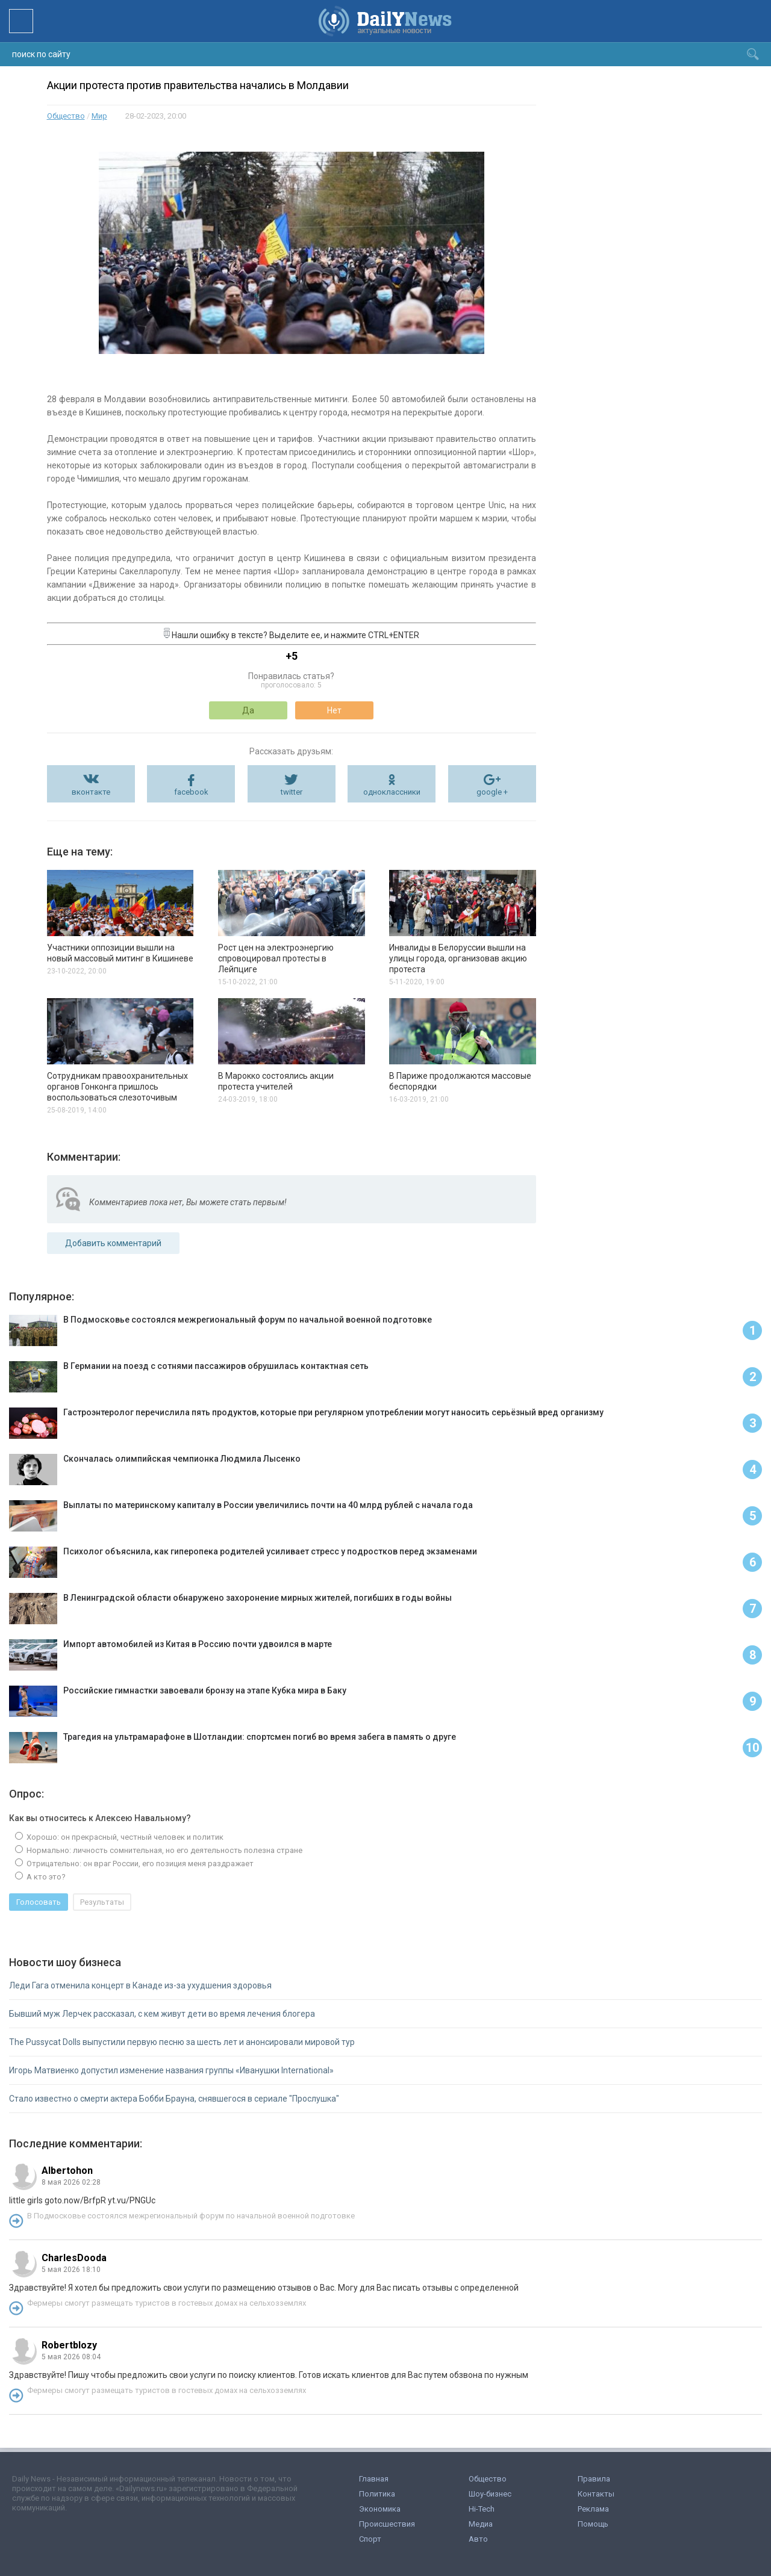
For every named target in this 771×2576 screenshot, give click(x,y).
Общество (66, 115)
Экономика (380, 2508)
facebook (191, 791)
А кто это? (45, 1876)
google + (492, 791)
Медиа (481, 2523)
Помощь (593, 2523)
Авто (478, 2538)
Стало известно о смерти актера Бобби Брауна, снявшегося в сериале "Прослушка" (174, 2098)
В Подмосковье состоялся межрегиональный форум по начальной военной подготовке (191, 2215)
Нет (334, 710)
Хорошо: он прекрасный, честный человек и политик (124, 1837)
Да (248, 710)
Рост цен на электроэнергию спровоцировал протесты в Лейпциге (276, 958)
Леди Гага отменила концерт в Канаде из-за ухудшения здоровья (140, 1985)
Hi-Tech (482, 2508)
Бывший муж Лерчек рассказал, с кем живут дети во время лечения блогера (162, 2014)
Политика (377, 2493)
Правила (594, 2478)
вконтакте (91, 791)
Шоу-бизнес (490, 2493)
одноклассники (391, 791)
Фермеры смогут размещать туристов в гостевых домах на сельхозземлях (166, 2303)
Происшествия (387, 2523)
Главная (374, 2478)
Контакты (596, 2493)
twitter (291, 791)
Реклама (593, 2508)
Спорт (370, 2538)
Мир (99, 115)
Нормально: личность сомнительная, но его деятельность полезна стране (163, 1850)
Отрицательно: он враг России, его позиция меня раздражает (139, 1863)
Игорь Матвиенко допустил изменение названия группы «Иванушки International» (171, 2070)
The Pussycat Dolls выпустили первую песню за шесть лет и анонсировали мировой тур (182, 2042)
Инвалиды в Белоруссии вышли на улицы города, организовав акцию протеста (458, 958)
